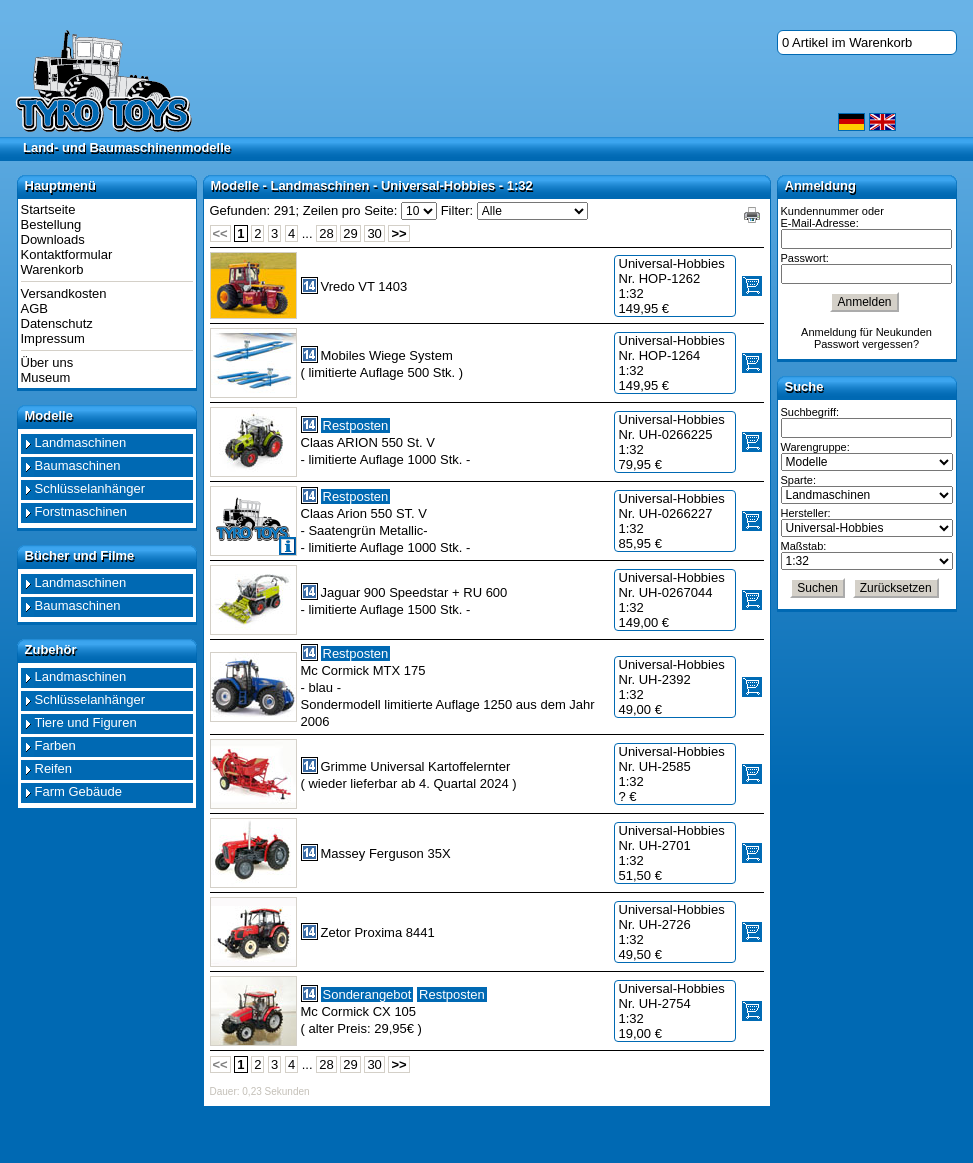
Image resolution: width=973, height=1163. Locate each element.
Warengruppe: (815, 447)
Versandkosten (64, 293)
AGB (34, 308)
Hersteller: (806, 513)
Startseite (48, 209)
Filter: (457, 210)
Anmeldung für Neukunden (866, 332)
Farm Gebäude (78, 791)
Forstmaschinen (81, 511)
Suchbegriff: (810, 412)
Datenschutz (57, 323)
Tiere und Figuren (86, 722)
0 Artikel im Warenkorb (847, 42)
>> (398, 233)
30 (374, 233)
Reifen (54, 768)
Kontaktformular (67, 254)
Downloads (53, 239)
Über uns (47, 362)
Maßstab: (804, 546)
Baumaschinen (78, 465)
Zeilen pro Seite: (350, 210)
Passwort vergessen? (866, 344)
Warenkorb (52, 269)
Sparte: (798, 480)
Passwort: (805, 258)
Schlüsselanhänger (90, 488)
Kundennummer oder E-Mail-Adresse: (832, 217)
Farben (55, 745)
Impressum (53, 338)
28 (326, 233)
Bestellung (51, 224)
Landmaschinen (81, 442)
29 (350, 233)
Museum (46, 377)
